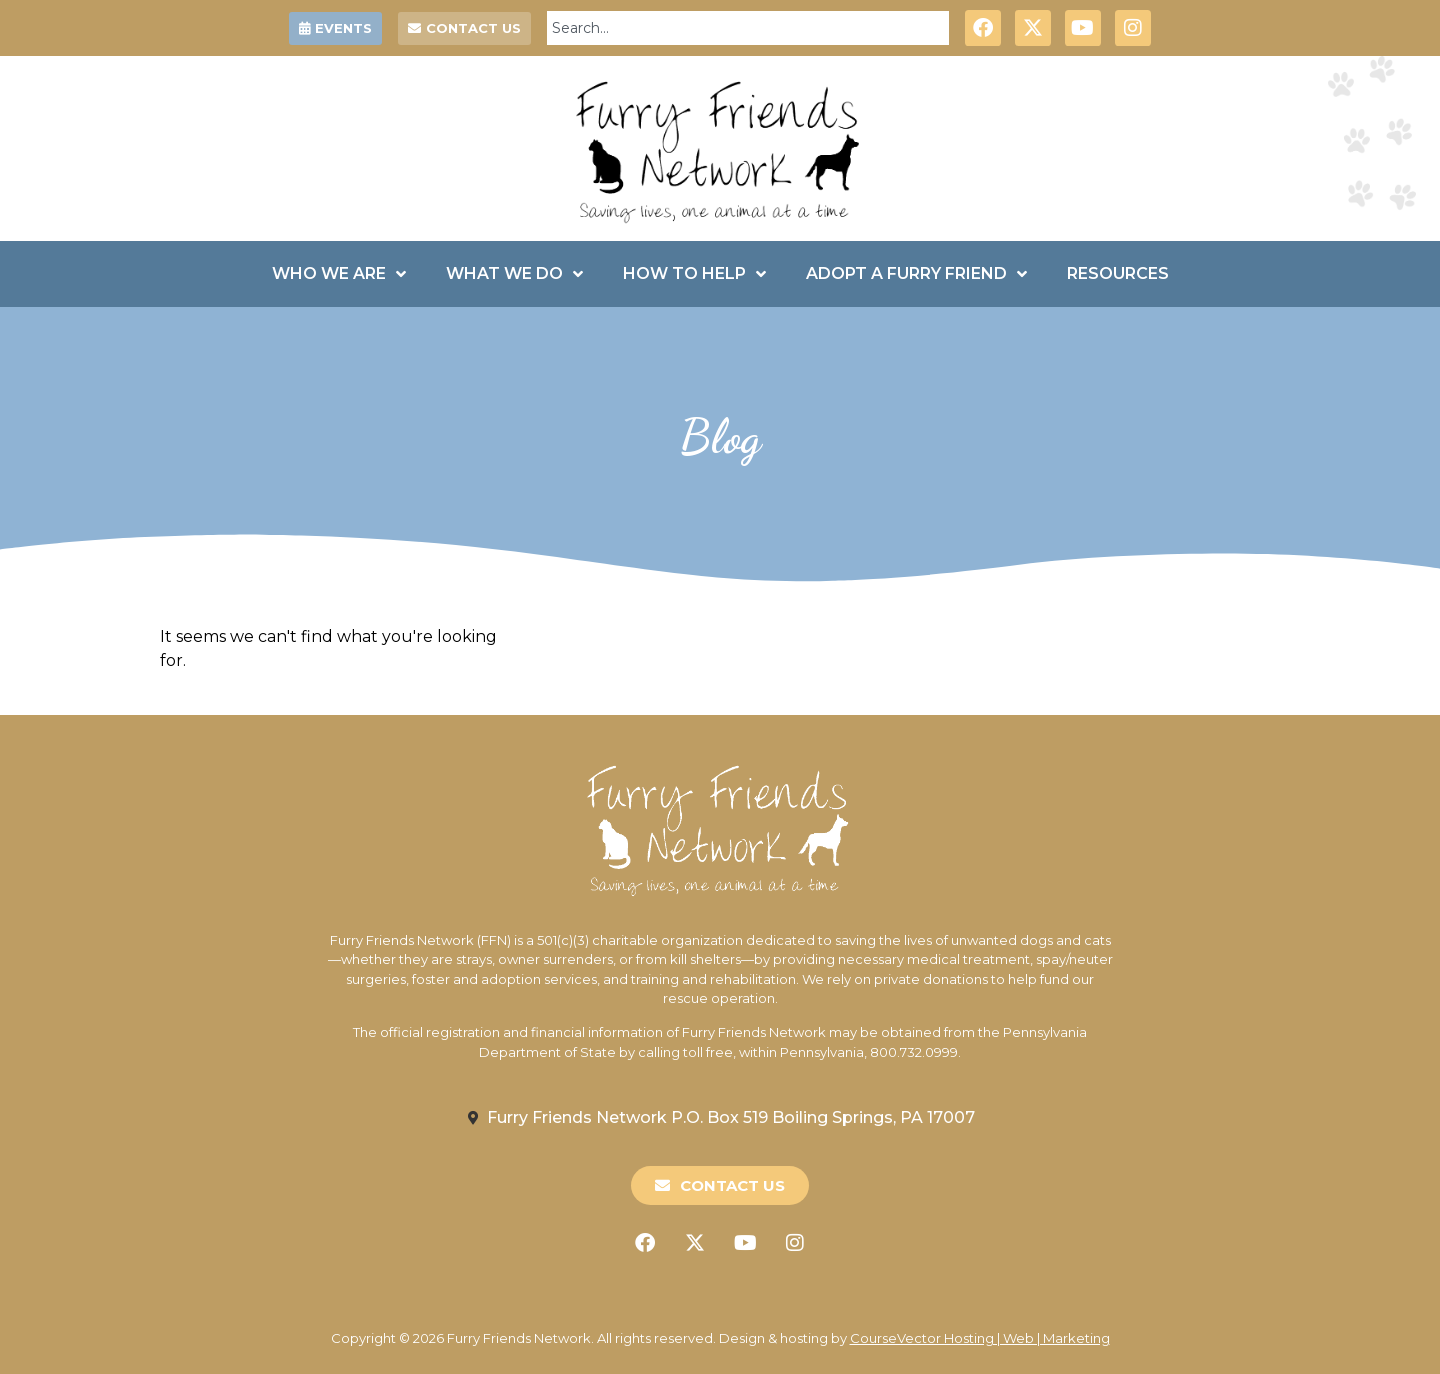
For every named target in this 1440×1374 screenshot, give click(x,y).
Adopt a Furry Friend (916, 274)
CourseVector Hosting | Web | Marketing (980, 1338)
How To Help (694, 274)
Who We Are (339, 274)
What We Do (514, 274)
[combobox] (747, 28)
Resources (1118, 273)
